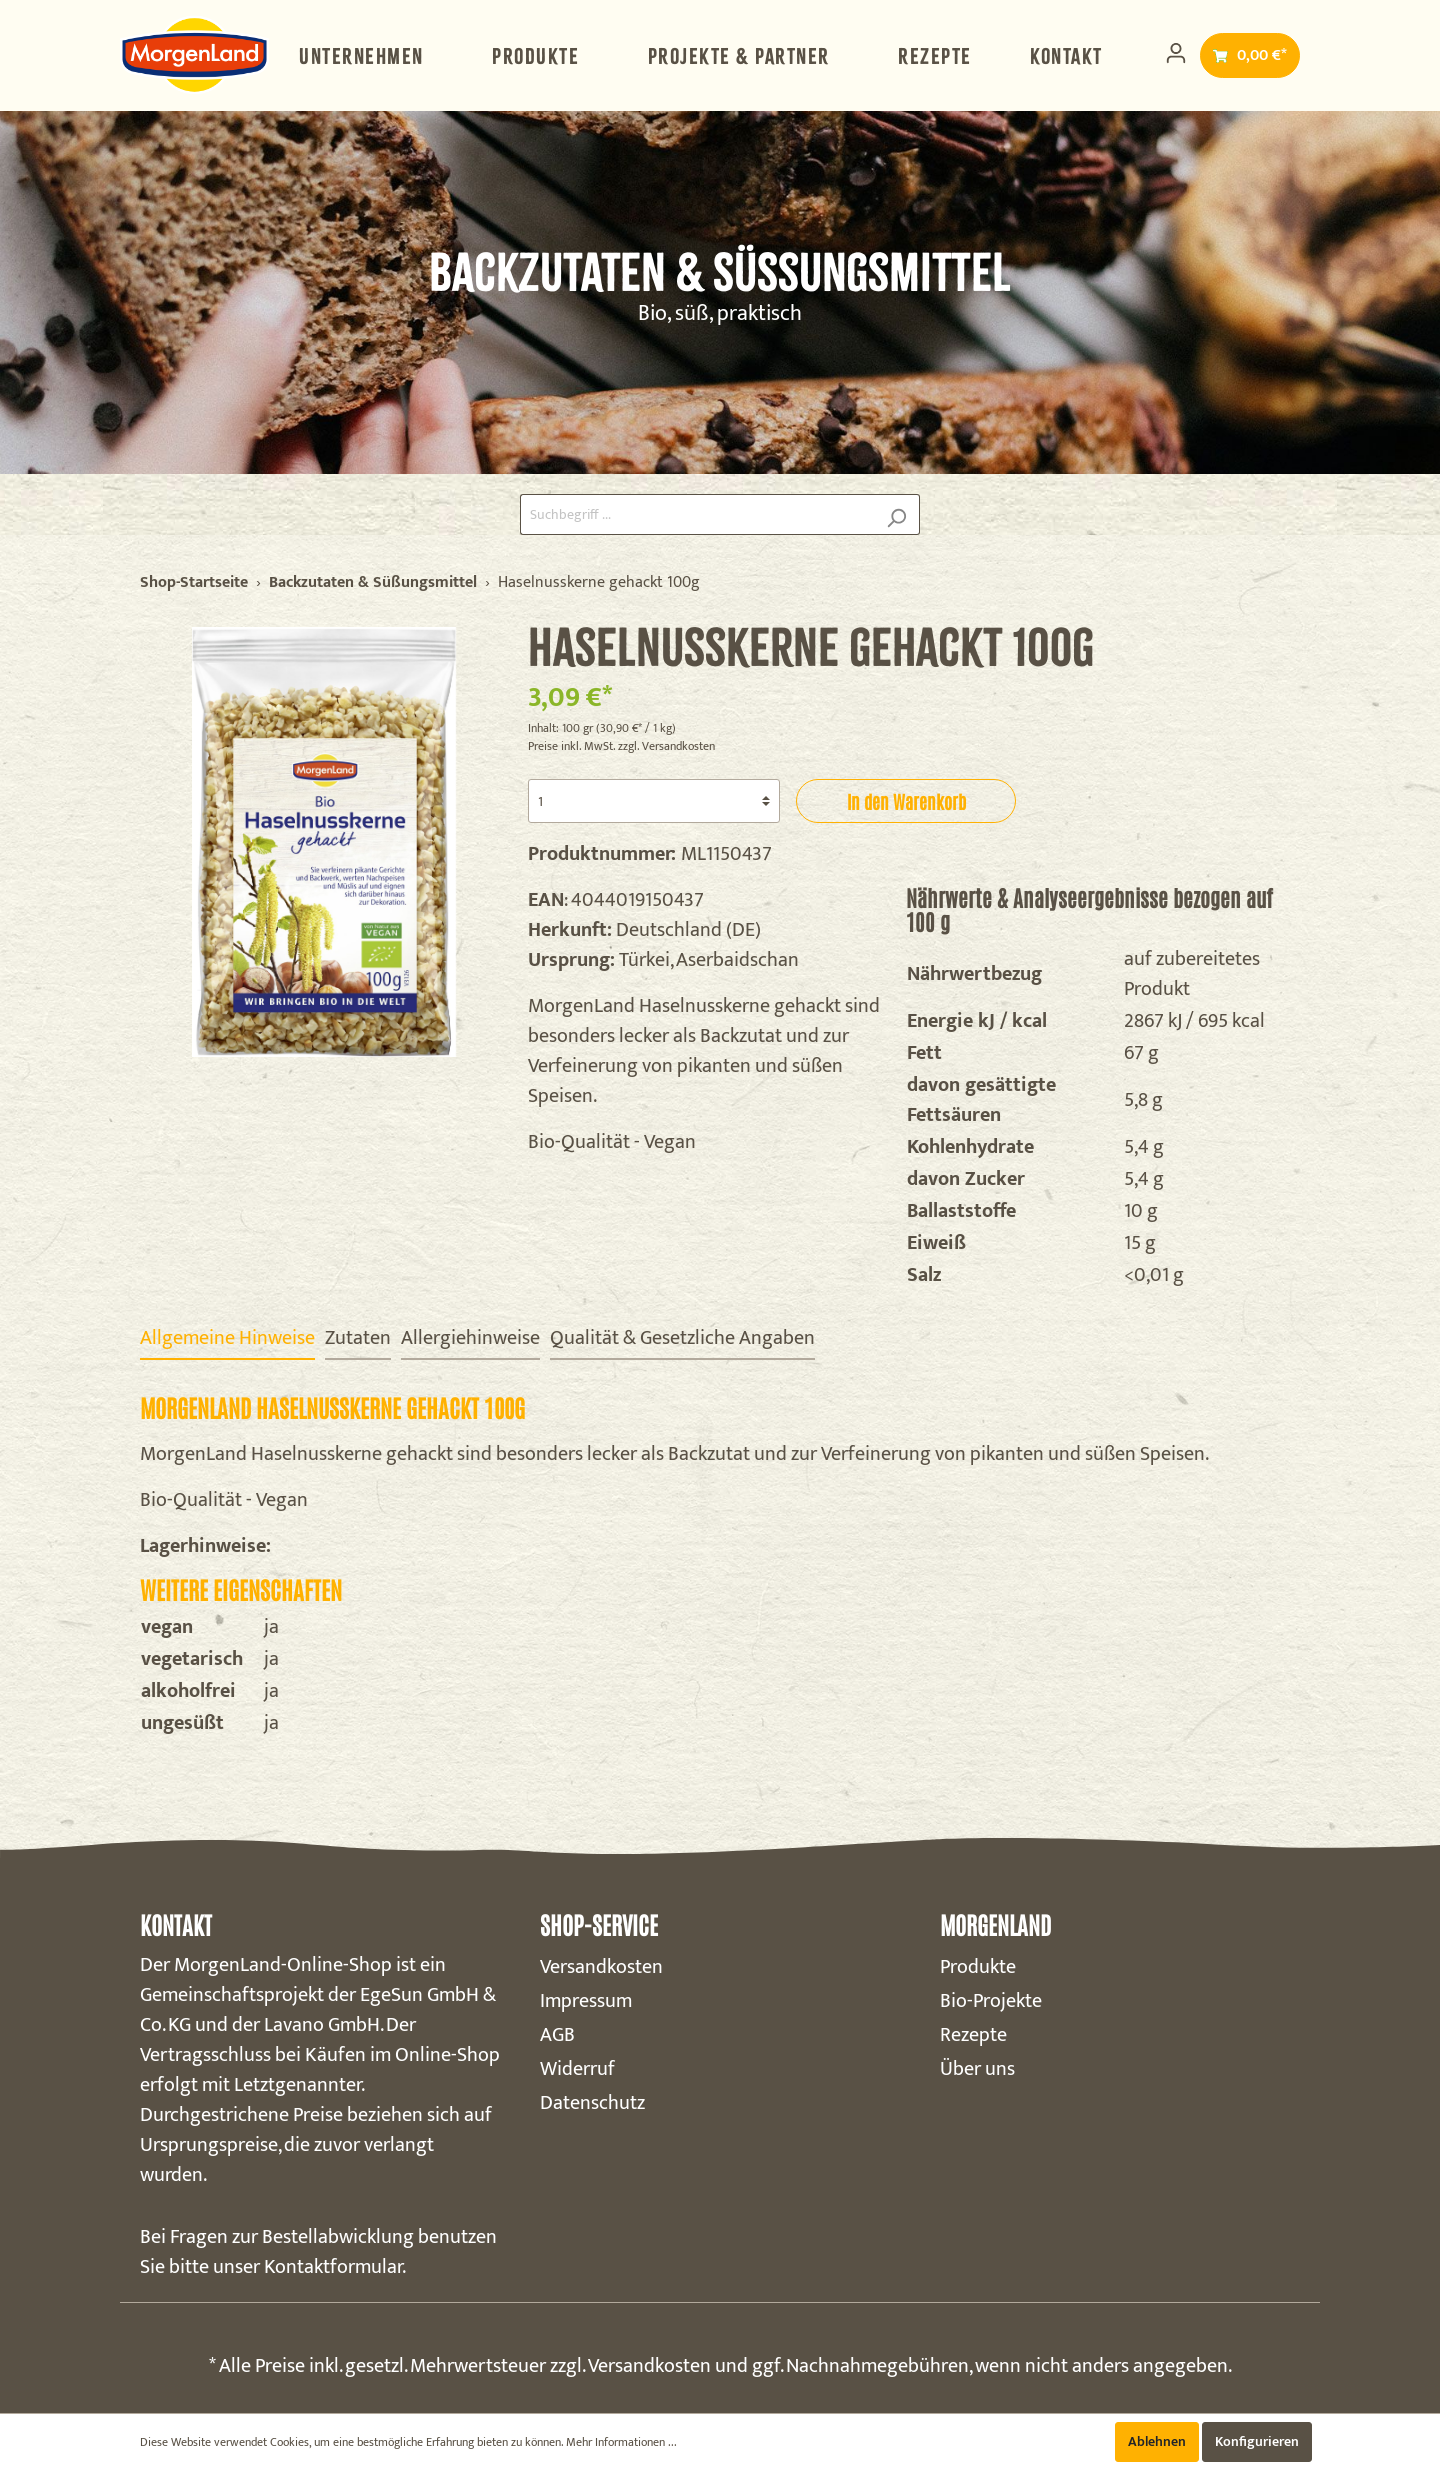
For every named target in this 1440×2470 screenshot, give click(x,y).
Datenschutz (592, 2103)
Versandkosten (601, 1967)
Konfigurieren (1257, 2441)
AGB (557, 2035)
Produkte (978, 1967)
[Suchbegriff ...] (697, 514)
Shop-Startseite (194, 583)
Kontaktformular (333, 2267)
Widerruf (577, 2069)
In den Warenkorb (906, 801)
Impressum (586, 2001)
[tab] (227, 1337)
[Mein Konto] (1176, 53)
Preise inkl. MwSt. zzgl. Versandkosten (621, 746)
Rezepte (973, 2035)
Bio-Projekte (991, 2001)
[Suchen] (896, 514)
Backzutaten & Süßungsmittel (373, 583)
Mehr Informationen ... (621, 2442)
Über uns (977, 2069)
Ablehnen (1157, 2441)
